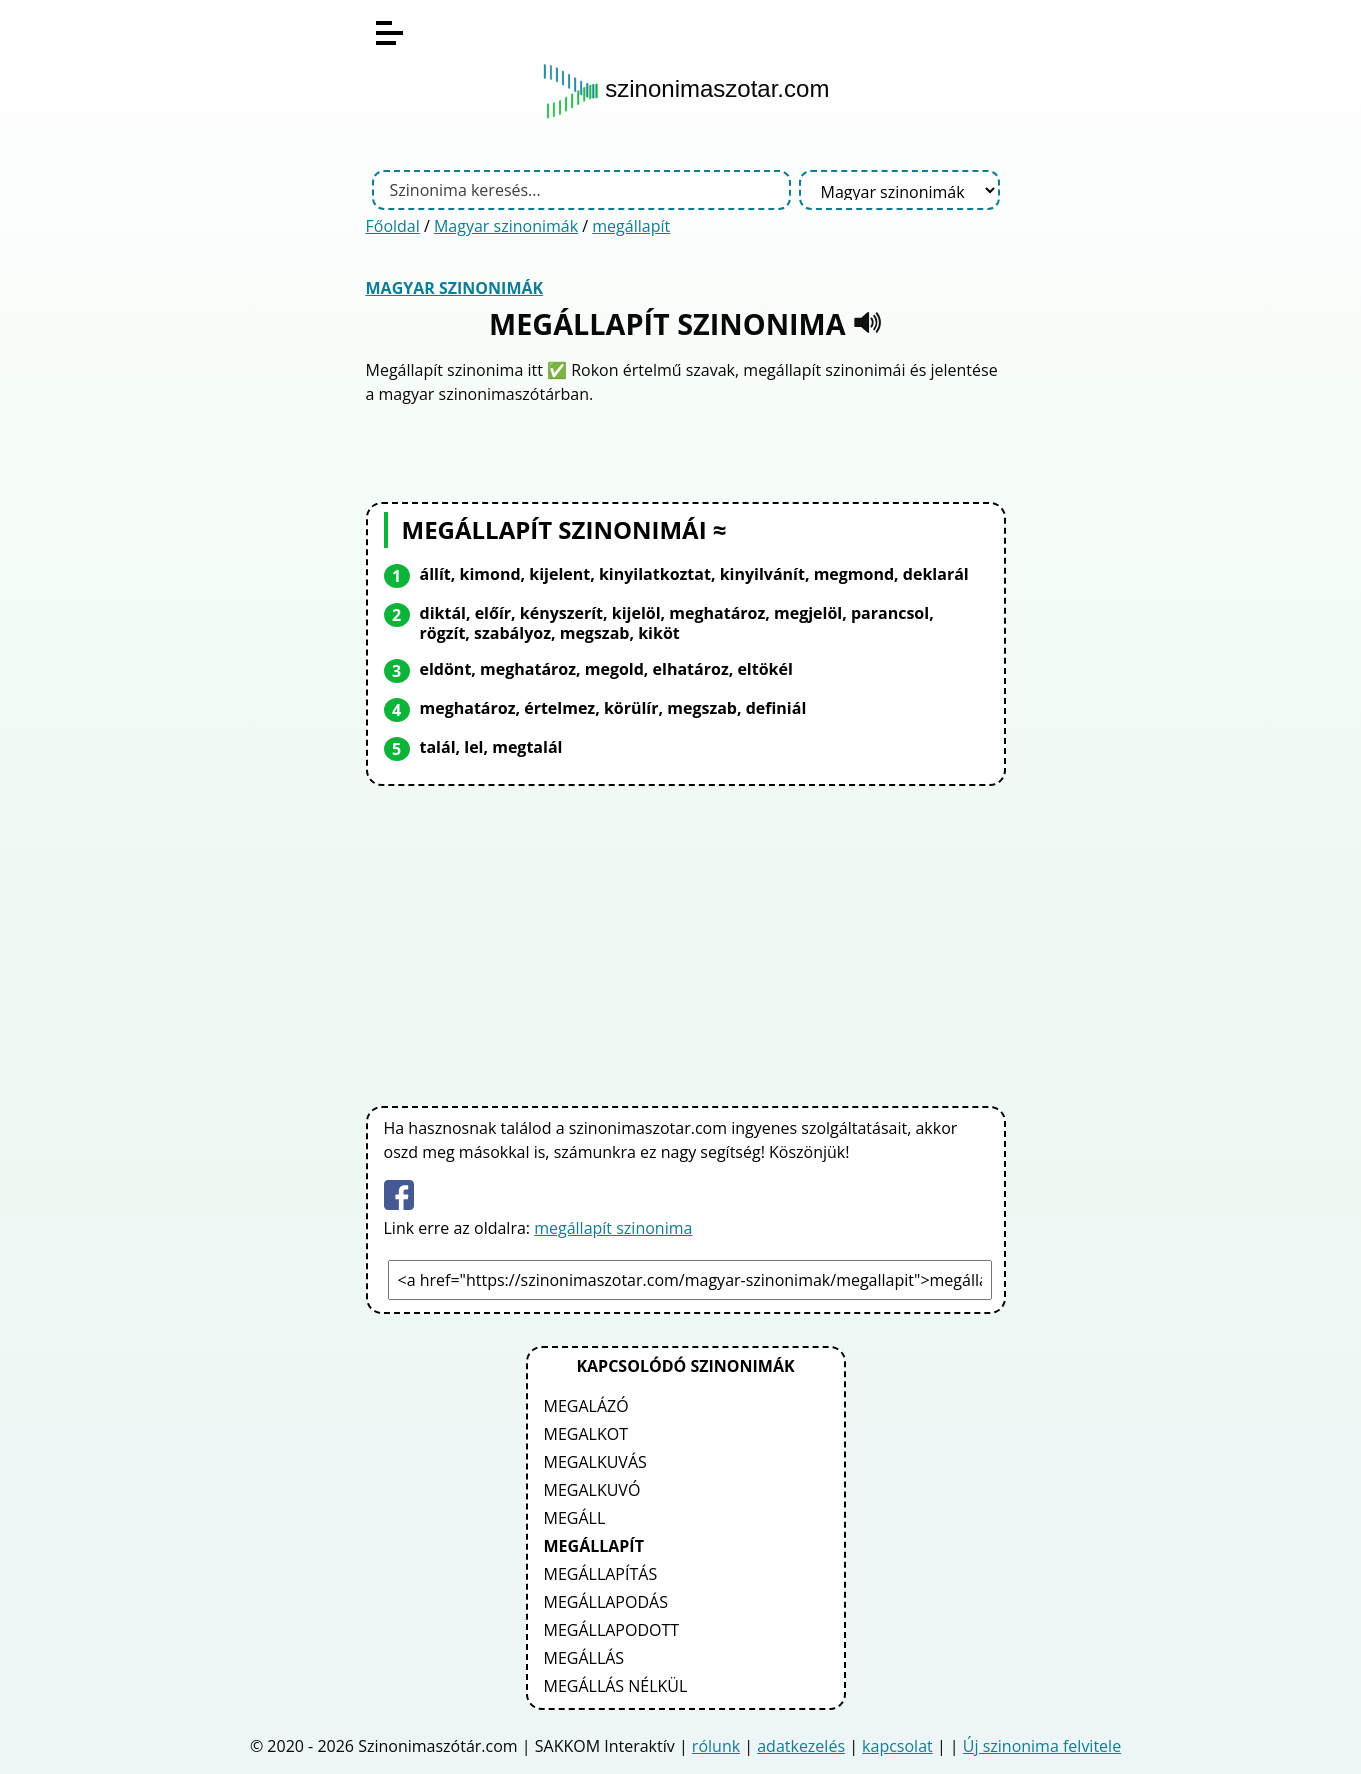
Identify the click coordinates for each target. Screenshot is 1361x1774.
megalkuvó (592, 1490)
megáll (575, 1518)
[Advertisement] (686, 942)
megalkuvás (595, 1462)
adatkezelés (801, 1746)
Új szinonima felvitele (1042, 1746)
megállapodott (612, 1630)
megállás (584, 1658)
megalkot (586, 1434)
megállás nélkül (616, 1686)
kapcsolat (897, 1746)
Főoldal (393, 226)
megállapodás (606, 1602)
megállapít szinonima (613, 1228)
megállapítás (601, 1574)
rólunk (716, 1746)
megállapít (631, 226)
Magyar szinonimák (506, 226)
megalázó (586, 1406)
